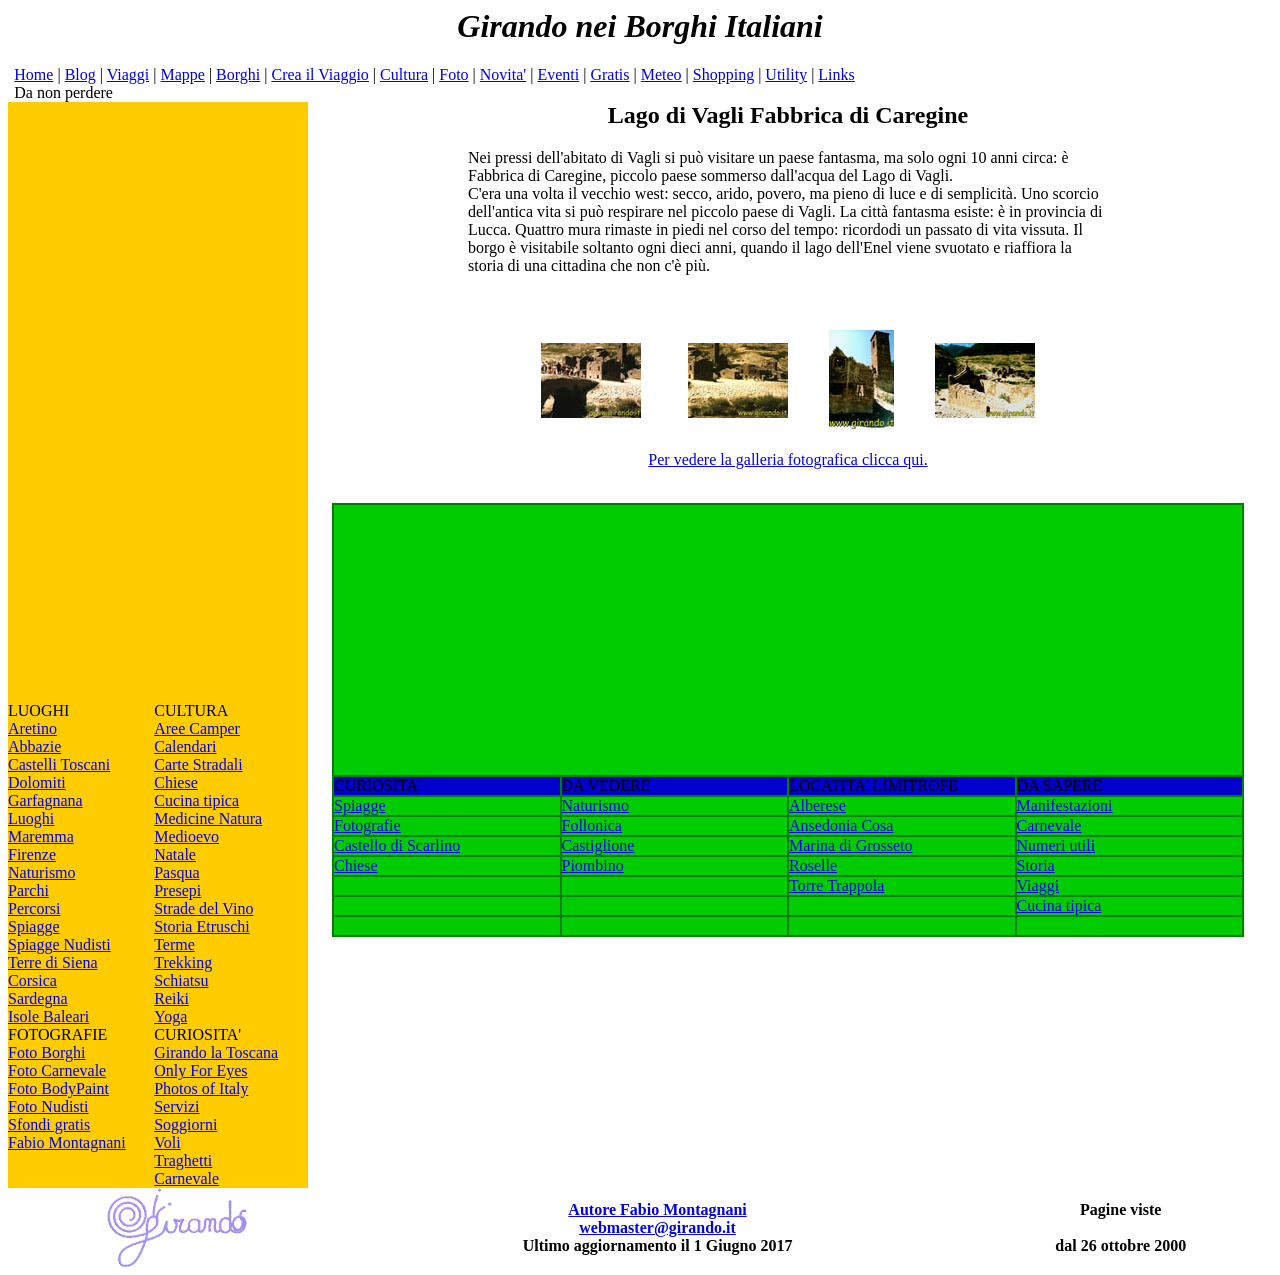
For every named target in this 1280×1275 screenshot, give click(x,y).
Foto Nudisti (48, 1106)
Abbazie (34, 746)
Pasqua (176, 872)
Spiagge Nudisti (59, 944)
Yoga (170, 1016)
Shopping (723, 74)
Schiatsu (181, 980)
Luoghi (31, 818)
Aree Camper (197, 728)
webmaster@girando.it (657, 1227)
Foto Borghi (47, 1052)
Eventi (558, 74)
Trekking (183, 962)
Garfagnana (45, 800)
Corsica (32, 980)
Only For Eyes (200, 1070)
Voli (167, 1142)
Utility (786, 74)
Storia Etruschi (202, 926)
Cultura (404, 74)
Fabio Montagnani (67, 1142)
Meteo (661, 74)
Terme (174, 944)
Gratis (609, 74)
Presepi (177, 890)
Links (836, 74)
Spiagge (34, 926)
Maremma (41, 836)
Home (33, 74)
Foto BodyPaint (58, 1088)
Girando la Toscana (216, 1052)
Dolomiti (37, 782)
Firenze (32, 854)
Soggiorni (185, 1124)
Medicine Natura (208, 818)
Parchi (28, 890)
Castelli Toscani (59, 764)
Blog (80, 74)
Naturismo (42, 872)
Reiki (171, 998)
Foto (453, 74)
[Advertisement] (158, 402)
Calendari (185, 746)
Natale (175, 854)
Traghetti (183, 1160)
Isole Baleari (48, 1016)
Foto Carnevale (57, 1070)
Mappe (182, 74)
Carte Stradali (198, 764)
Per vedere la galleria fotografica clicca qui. (787, 459)
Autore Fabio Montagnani (657, 1209)
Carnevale (186, 1178)
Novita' (503, 74)
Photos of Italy (201, 1088)
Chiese (176, 782)
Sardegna (38, 998)
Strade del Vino (203, 908)
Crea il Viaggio (319, 74)
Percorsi (34, 908)
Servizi (176, 1106)
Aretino (32, 728)
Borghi (238, 74)
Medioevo (186, 836)
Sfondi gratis (49, 1124)
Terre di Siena (53, 962)
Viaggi (128, 74)
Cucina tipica (196, 800)
